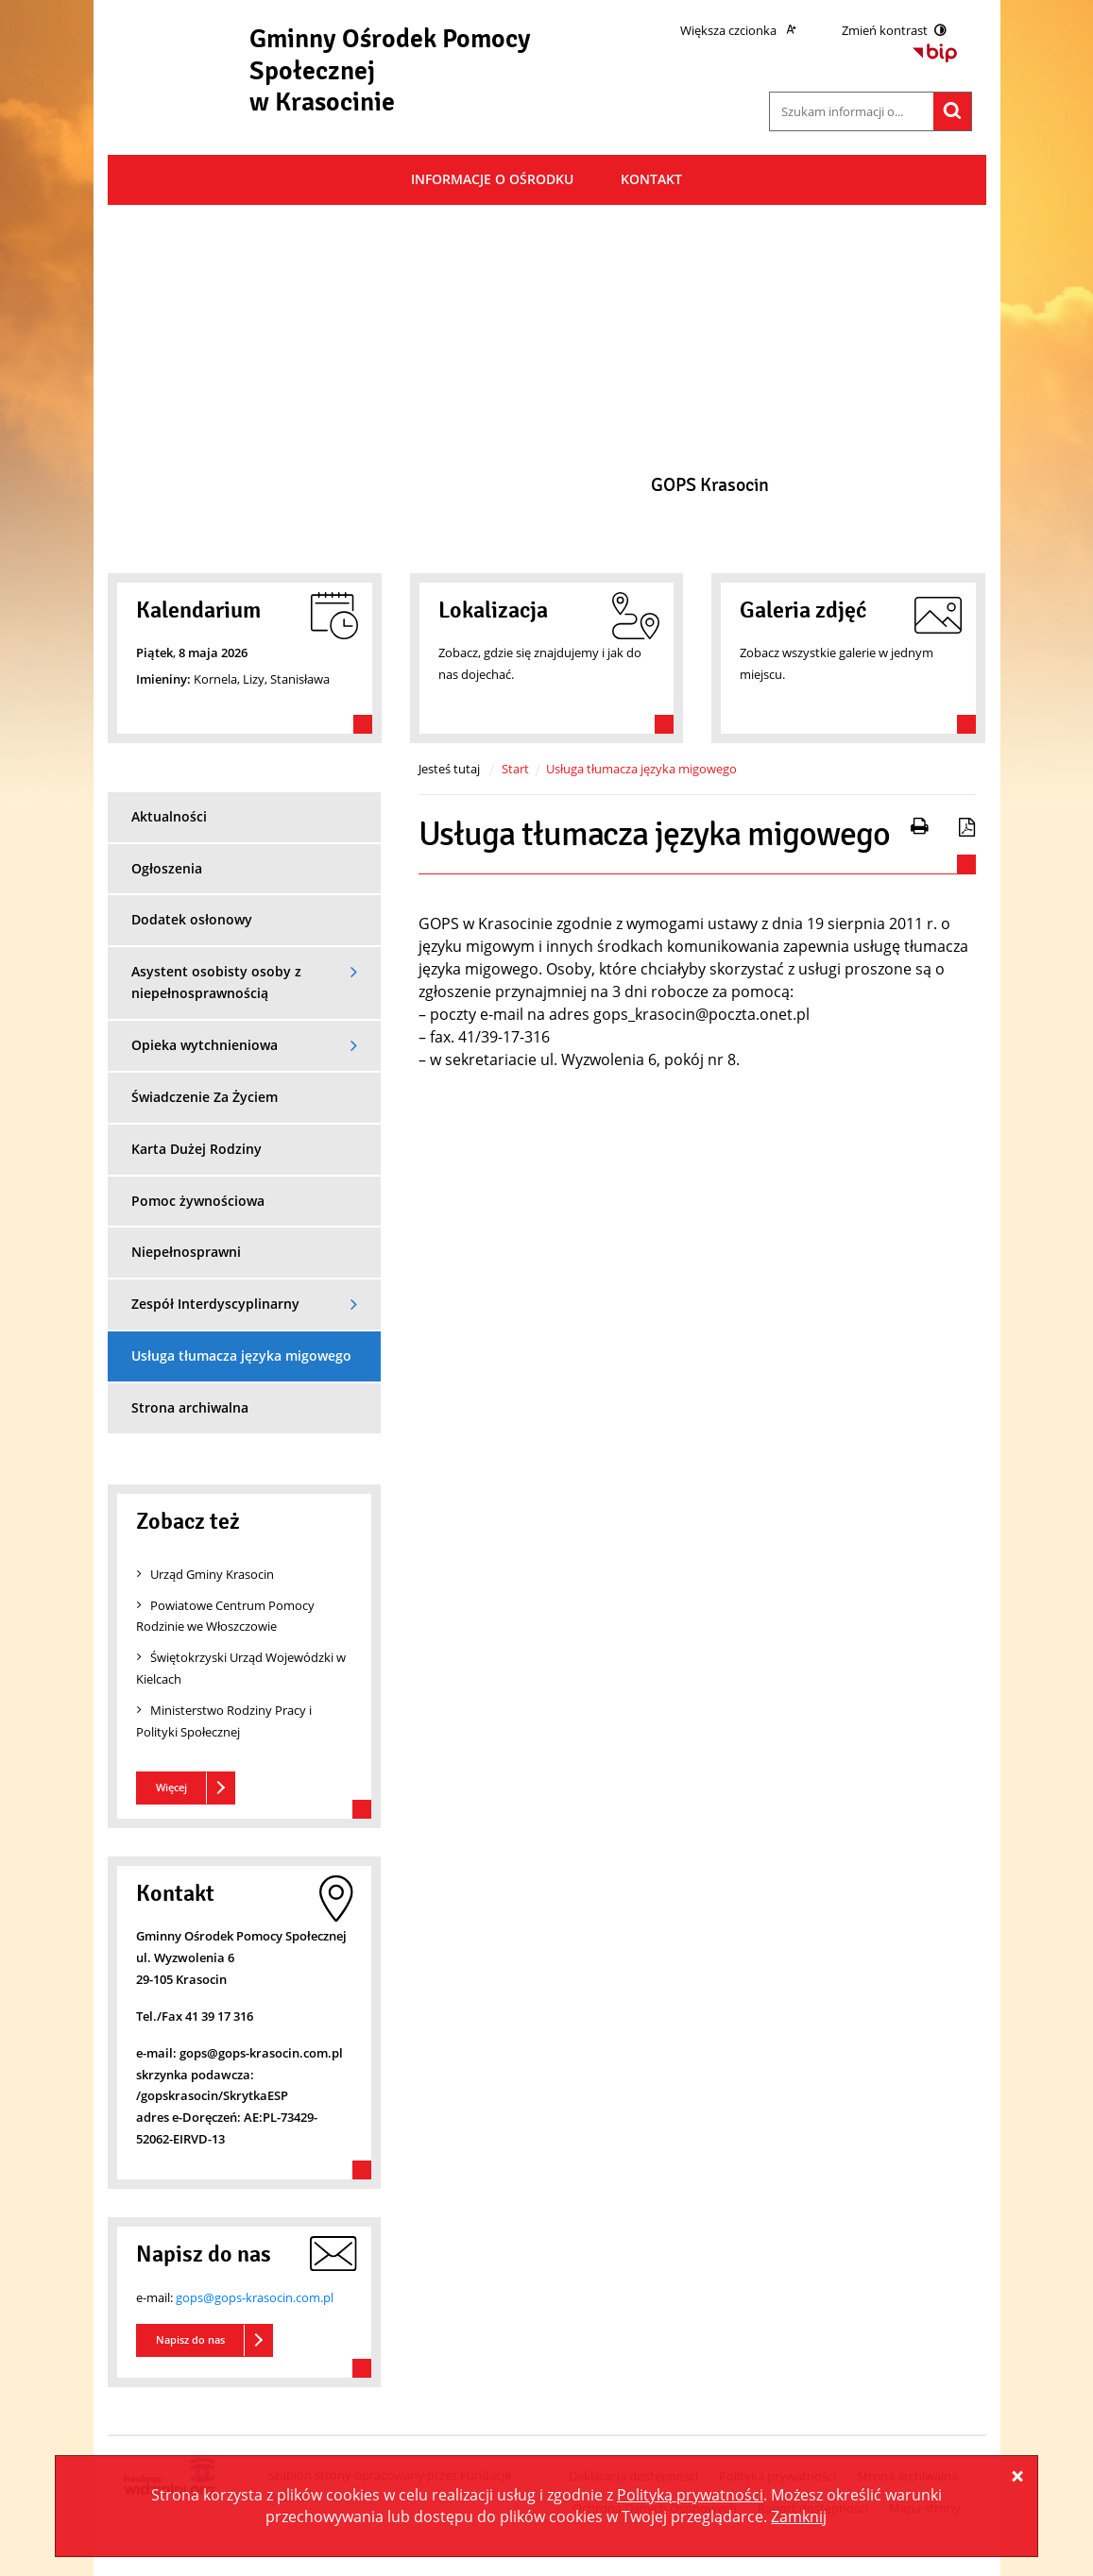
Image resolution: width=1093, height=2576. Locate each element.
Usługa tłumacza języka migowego (641, 768)
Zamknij (799, 2516)
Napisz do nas (190, 2339)
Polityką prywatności (690, 2494)
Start (515, 768)
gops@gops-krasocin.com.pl (254, 2297)
